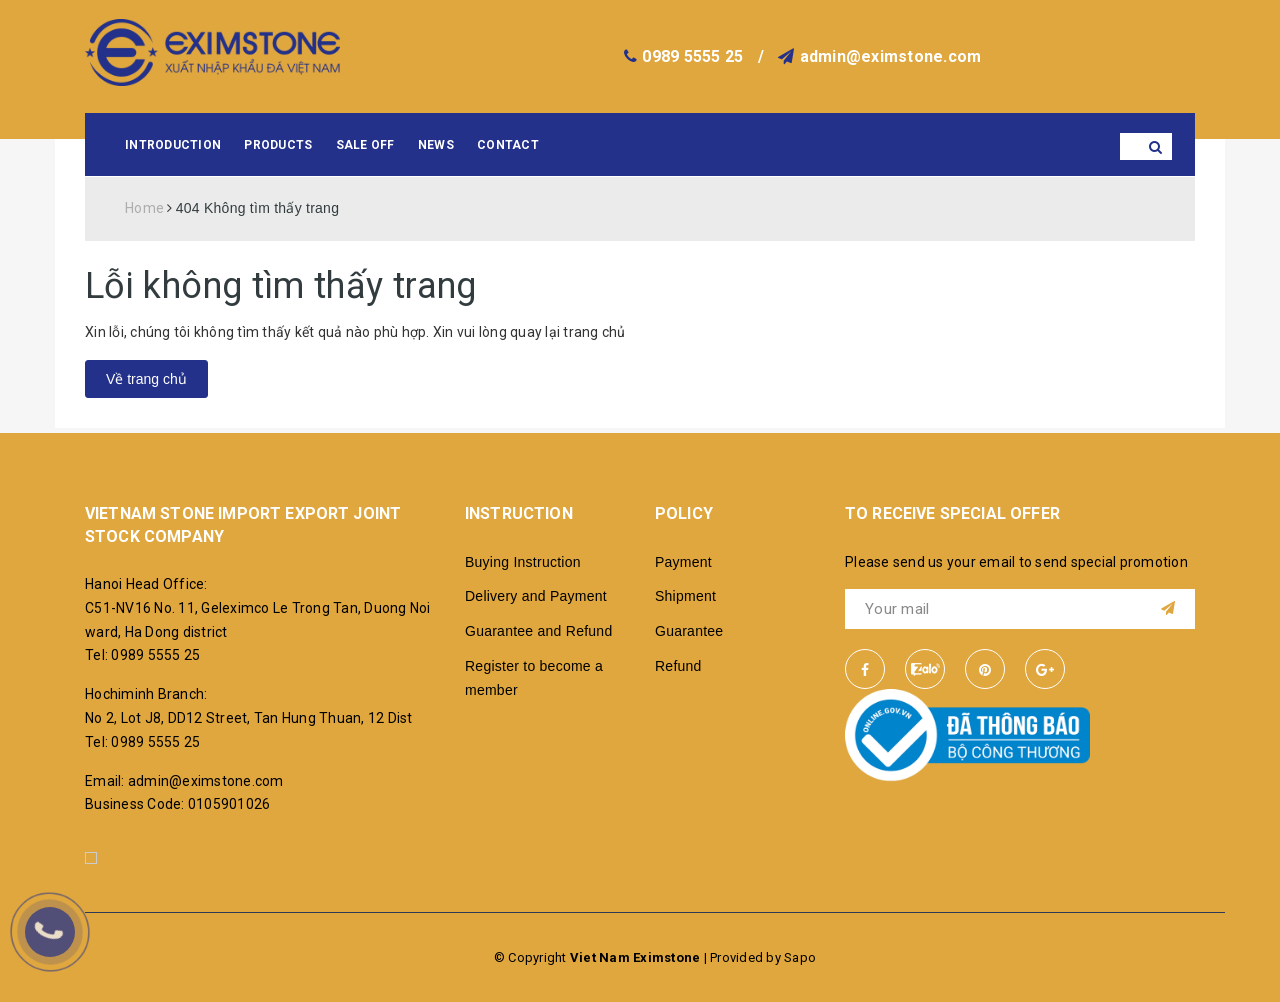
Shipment (685, 596)
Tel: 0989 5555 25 (142, 655)
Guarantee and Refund (538, 631)
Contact (508, 145)
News (436, 145)
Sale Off (365, 145)
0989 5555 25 (692, 56)
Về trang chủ (146, 379)
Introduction (173, 145)
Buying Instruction (523, 562)
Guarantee (689, 631)
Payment (683, 562)
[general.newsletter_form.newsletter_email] (1020, 609)
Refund (678, 666)
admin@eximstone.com (891, 56)
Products (278, 145)
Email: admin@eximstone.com (184, 781)
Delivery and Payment (536, 596)
